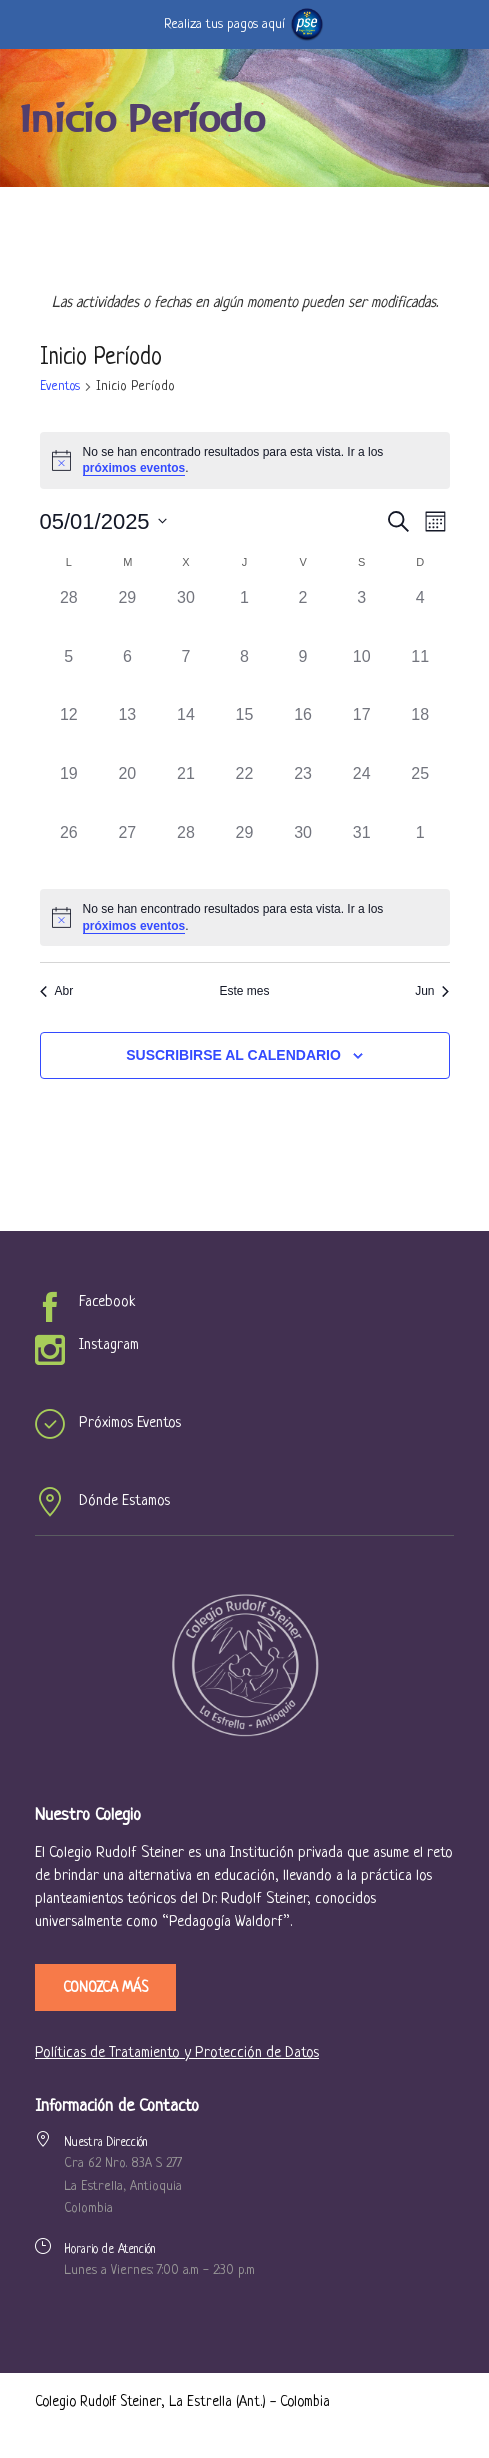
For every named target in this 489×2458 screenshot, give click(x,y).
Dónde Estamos (124, 1501)
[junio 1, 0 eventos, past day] (420, 850)
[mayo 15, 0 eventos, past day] (244, 732)
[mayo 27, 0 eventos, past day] (127, 850)
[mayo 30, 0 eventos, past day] (303, 850)
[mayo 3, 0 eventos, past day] (361, 615)
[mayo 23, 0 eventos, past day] (303, 791)
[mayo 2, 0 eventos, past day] (303, 615)
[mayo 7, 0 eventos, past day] (186, 674)
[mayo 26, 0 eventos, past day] (69, 850)
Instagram (109, 1345)
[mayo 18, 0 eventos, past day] (420, 732)
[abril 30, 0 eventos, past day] (186, 615)
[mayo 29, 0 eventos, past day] (244, 850)
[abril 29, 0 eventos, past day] (127, 615)
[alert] (245, 917)
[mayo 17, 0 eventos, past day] (361, 732)
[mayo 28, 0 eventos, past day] (186, 850)
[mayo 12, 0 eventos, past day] (69, 732)
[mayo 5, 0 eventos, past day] (69, 674)
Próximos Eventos (130, 1423)
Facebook (107, 1302)
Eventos (60, 386)
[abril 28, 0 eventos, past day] (69, 615)
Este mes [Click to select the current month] (244, 991)
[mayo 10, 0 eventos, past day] (361, 674)
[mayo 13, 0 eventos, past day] (127, 732)
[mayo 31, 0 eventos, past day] (361, 850)
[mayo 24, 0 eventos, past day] (361, 791)
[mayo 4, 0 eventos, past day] (420, 615)
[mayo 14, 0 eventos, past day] (186, 732)
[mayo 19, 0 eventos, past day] (69, 791)
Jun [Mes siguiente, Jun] (432, 991)
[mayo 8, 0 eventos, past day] (244, 674)
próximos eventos (134, 468)
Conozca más (105, 1988)
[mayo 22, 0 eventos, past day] (244, 791)
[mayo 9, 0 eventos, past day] (303, 674)
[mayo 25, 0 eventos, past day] (420, 791)
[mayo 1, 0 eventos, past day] (244, 615)
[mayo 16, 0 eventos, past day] (303, 732)
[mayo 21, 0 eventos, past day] (186, 791)
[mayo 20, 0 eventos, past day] (127, 791)
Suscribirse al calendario (233, 1055)
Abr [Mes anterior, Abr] (57, 991)
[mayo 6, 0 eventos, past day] (127, 674)
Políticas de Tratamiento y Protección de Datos (177, 2053)
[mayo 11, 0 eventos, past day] (420, 674)
